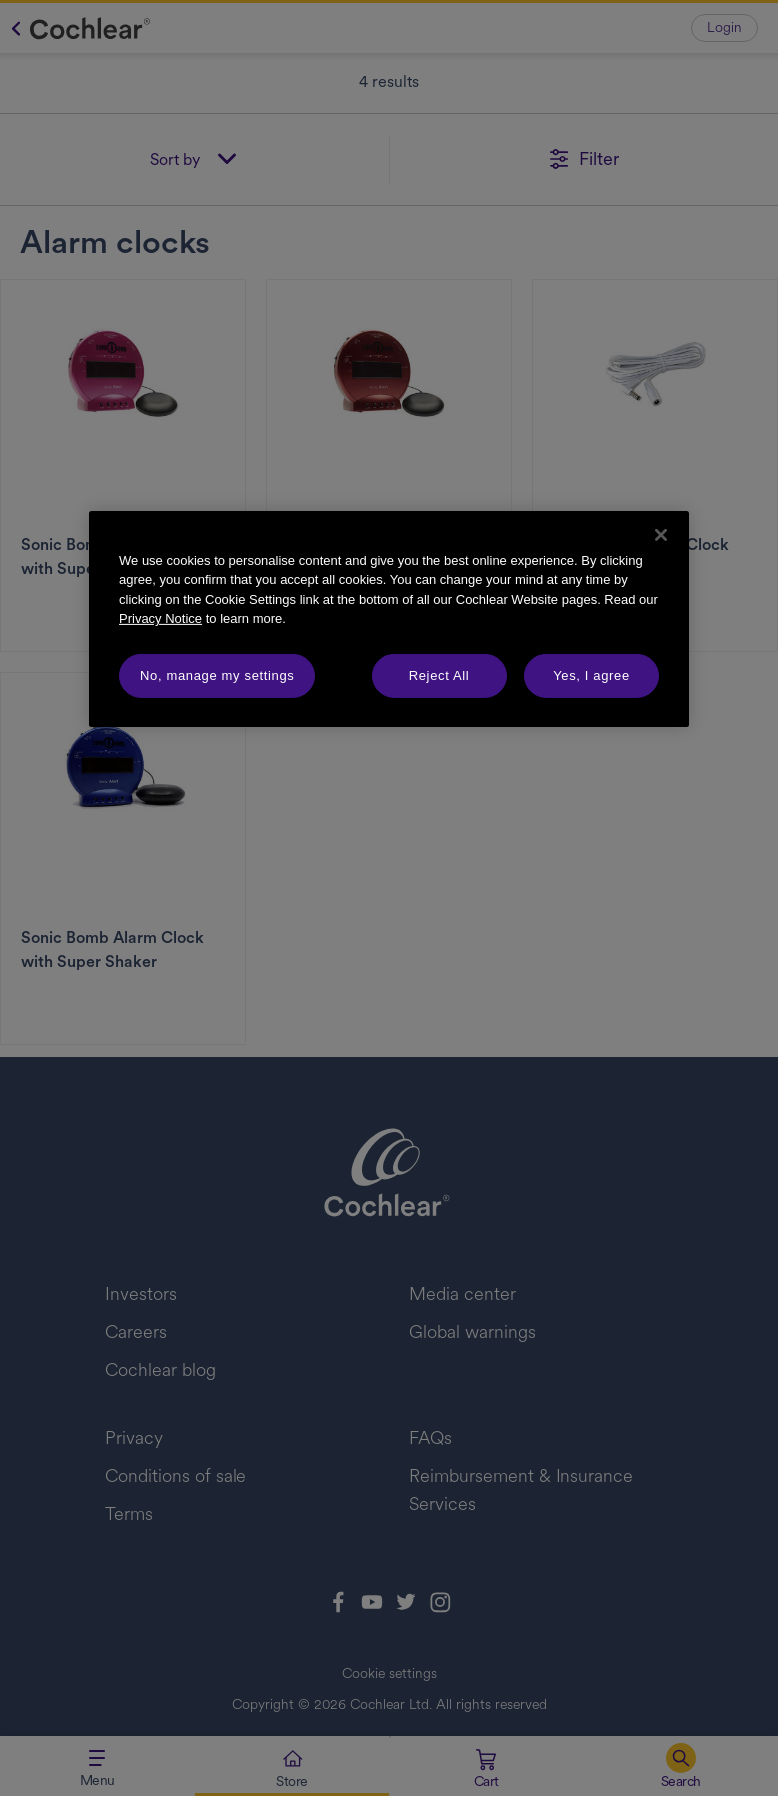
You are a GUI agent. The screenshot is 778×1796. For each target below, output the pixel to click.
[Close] (661, 535)
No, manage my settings (217, 675)
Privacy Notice (160, 618)
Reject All (439, 675)
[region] (389, 619)
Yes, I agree (591, 675)
